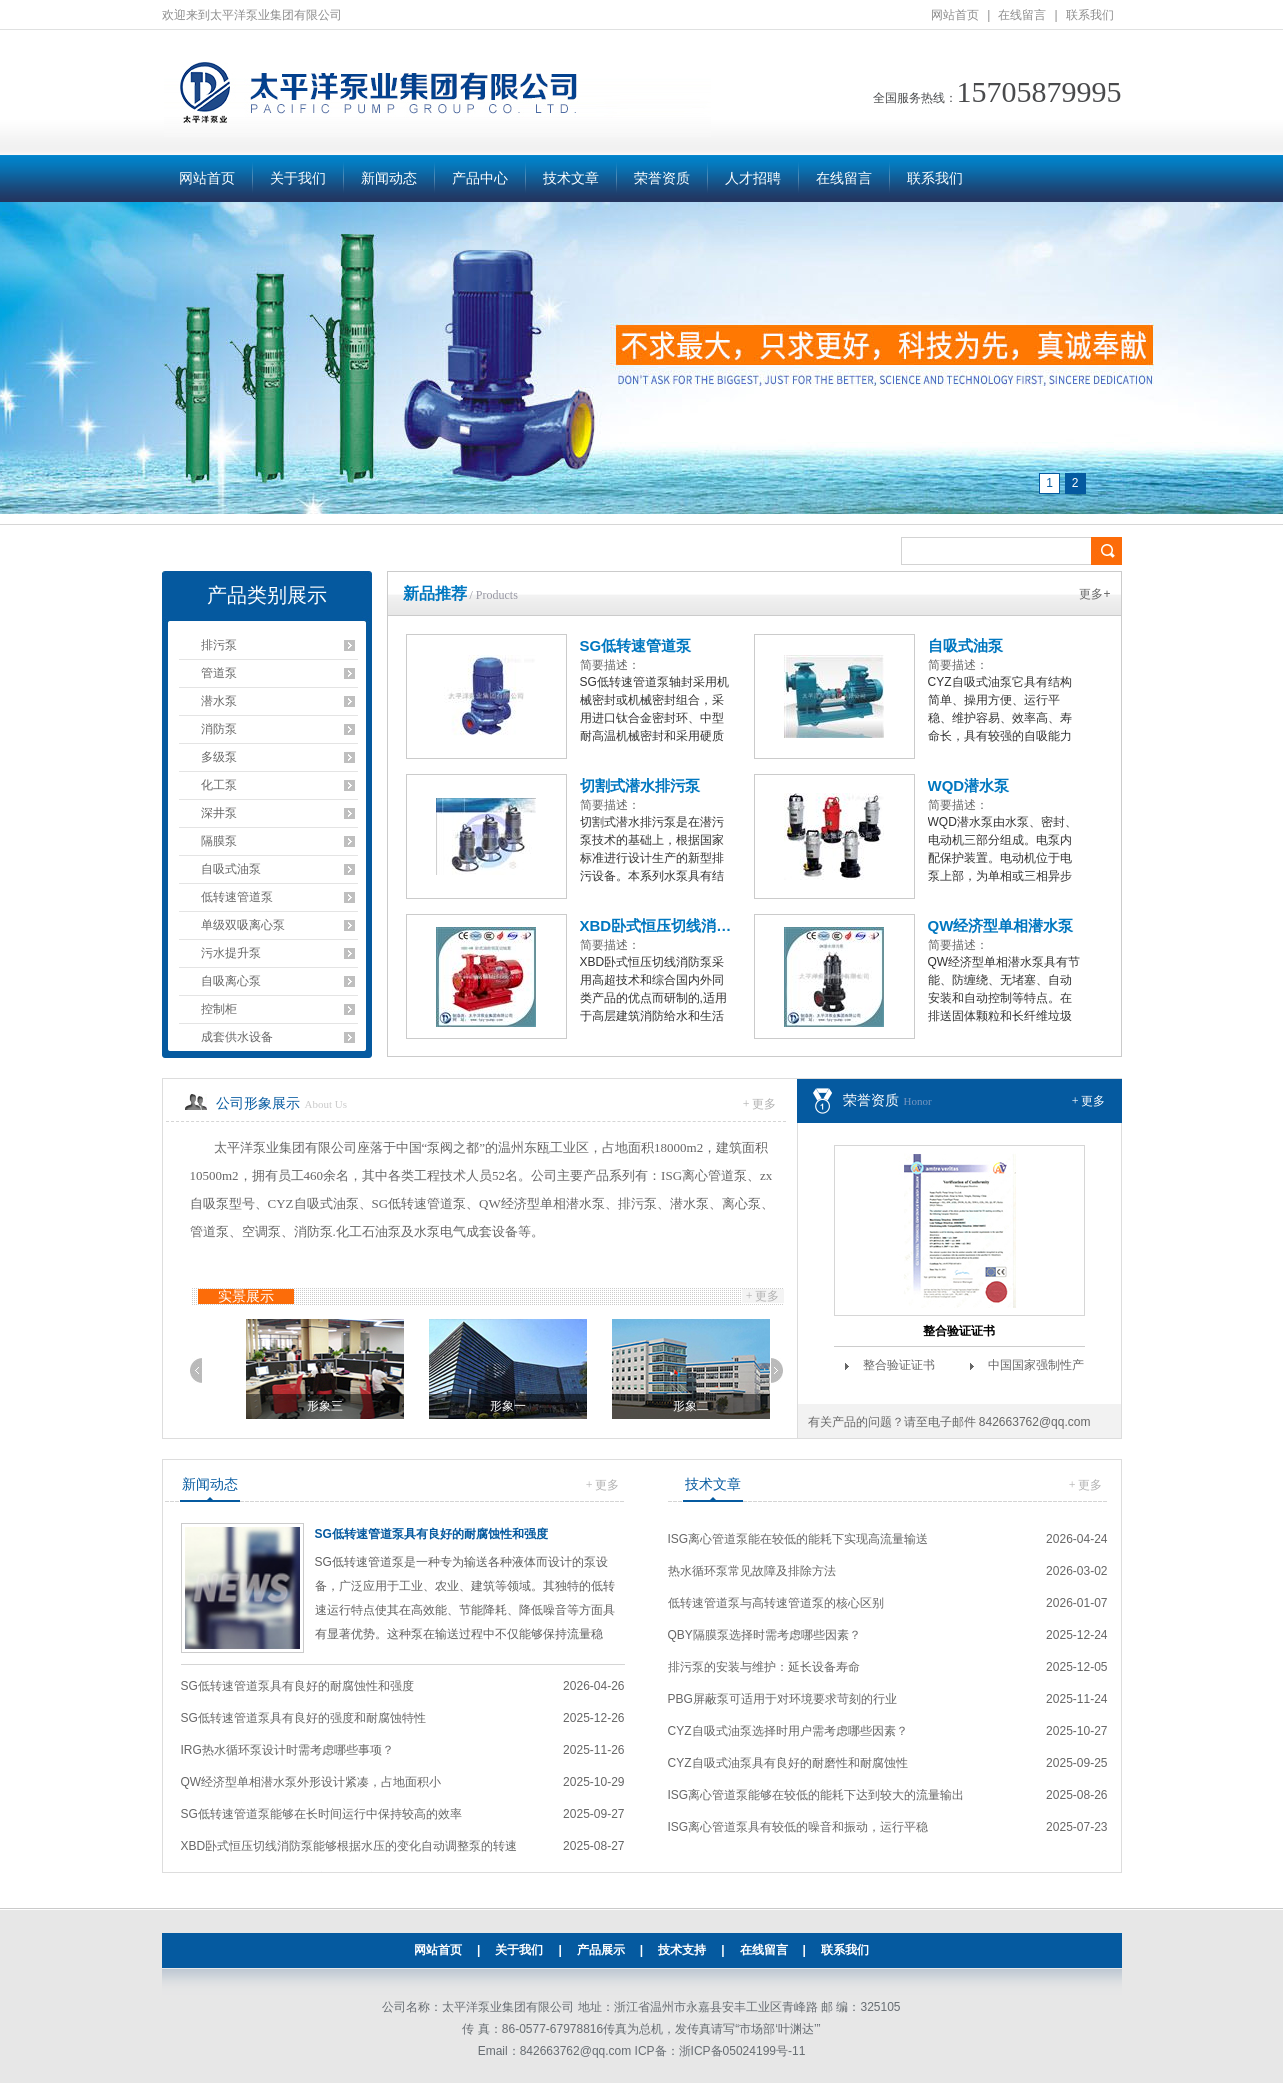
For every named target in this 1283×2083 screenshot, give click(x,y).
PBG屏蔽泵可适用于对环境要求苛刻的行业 (782, 1699)
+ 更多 (760, 1104)
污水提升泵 (231, 953)
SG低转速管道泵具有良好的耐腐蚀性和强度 (431, 1534)
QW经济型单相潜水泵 (1001, 925)
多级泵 (219, 757)
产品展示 (601, 1950)
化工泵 (219, 785)
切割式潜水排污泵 (640, 785)
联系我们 (1090, 15)
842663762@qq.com (1035, 1422)
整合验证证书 (959, 1331)
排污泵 (219, 645)
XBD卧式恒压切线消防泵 (657, 925)
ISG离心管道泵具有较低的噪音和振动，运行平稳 (798, 1827)
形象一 (667, 1406)
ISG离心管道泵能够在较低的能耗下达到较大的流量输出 (816, 1795)
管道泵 (219, 673)
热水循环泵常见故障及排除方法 (752, 1571)
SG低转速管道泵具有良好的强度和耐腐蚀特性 (303, 1718)
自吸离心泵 (231, 981)
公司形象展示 (258, 1103)
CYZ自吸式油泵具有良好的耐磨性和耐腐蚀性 (788, 1763)
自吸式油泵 (231, 869)
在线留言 (1022, 15)
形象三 (484, 1406)
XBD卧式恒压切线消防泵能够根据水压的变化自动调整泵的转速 (349, 1846)
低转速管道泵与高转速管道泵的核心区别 (776, 1603)
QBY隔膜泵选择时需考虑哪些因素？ (764, 1635)
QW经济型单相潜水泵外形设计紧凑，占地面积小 (311, 1782)
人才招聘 (753, 178)
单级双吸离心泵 (243, 925)
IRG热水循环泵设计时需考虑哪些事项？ (287, 1750)
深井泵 (219, 813)
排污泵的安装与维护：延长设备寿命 (764, 1667)
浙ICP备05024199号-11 (742, 2051)
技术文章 (571, 178)
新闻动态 (389, 178)
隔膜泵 (219, 841)
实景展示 (246, 1296)
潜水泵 (219, 701)
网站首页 (955, 15)
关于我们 (298, 178)
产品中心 (480, 178)
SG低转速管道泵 (636, 645)
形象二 (301, 1406)
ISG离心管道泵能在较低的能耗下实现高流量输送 (798, 1539)
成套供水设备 (237, 1037)
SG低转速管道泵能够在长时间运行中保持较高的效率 (321, 1814)
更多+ (1094, 594)
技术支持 (682, 1950)
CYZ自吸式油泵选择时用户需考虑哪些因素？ (788, 1731)
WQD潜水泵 (969, 785)
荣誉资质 (662, 178)
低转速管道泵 (237, 897)
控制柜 (219, 1009)
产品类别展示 (267, 595)
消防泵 (219, 729)
